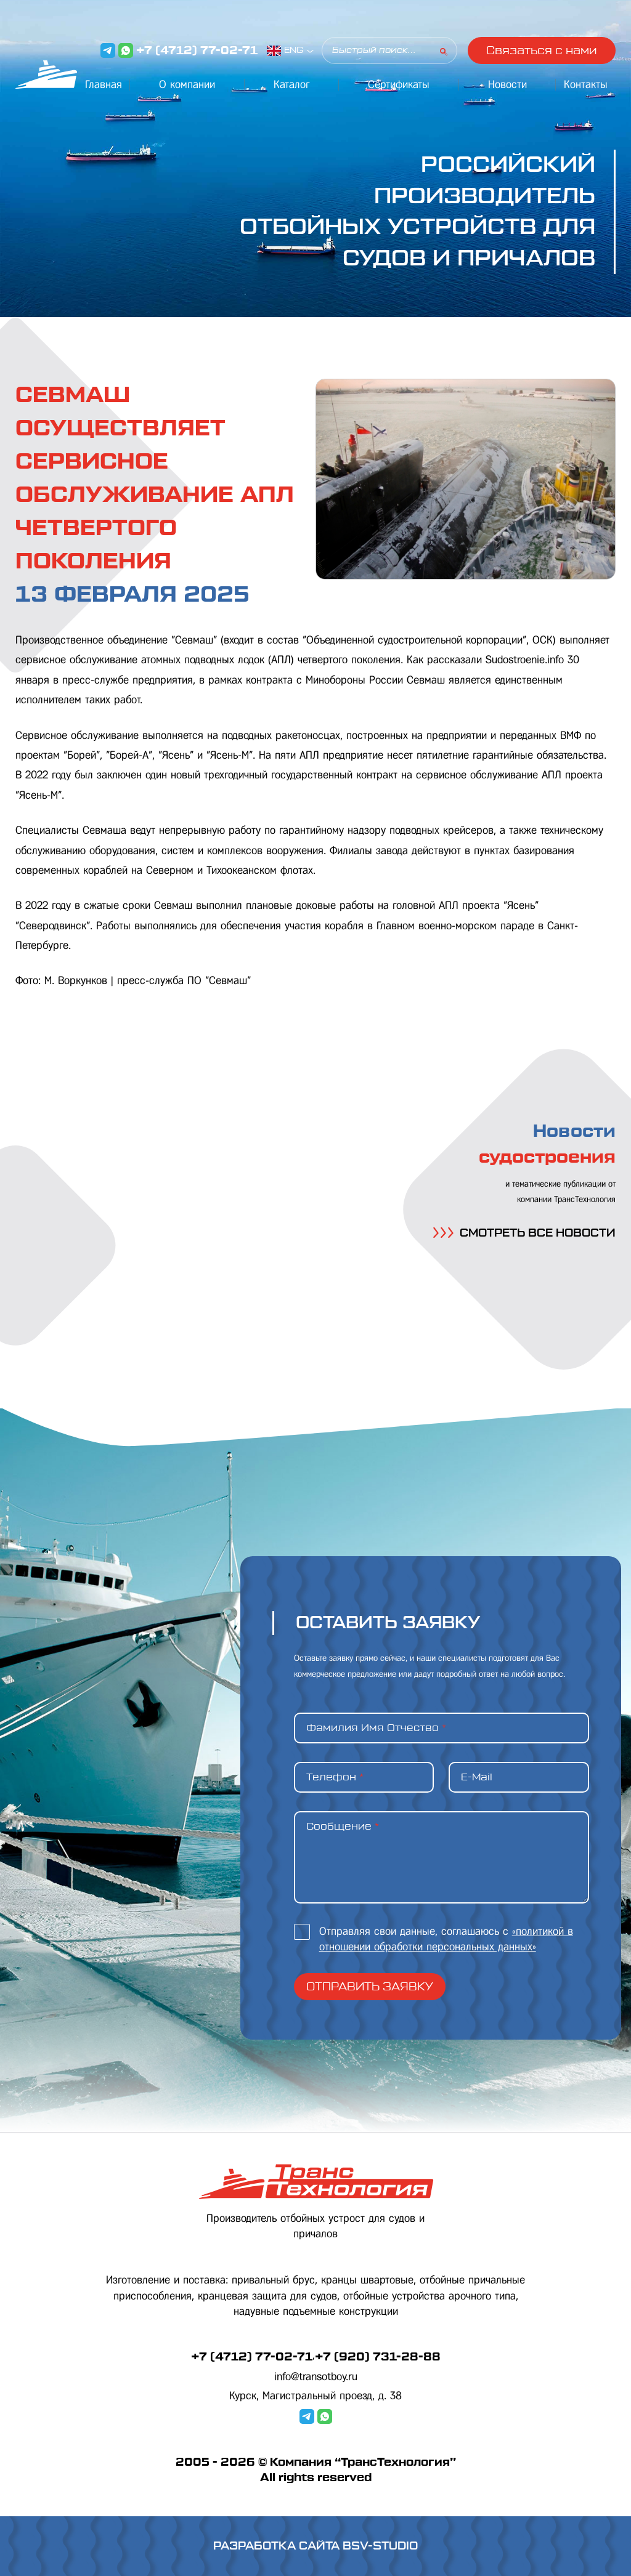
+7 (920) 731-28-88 (378, 2356)
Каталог (292, 84)
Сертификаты (398, 84)
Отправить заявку (369, 1986)
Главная (103, 84)
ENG (293, 50)
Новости (507, 84)
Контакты (586, 84)
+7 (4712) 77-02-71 (197, 50)
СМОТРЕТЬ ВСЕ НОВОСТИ (524, 1232)
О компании (187, 84)
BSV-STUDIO (380, 2545)
